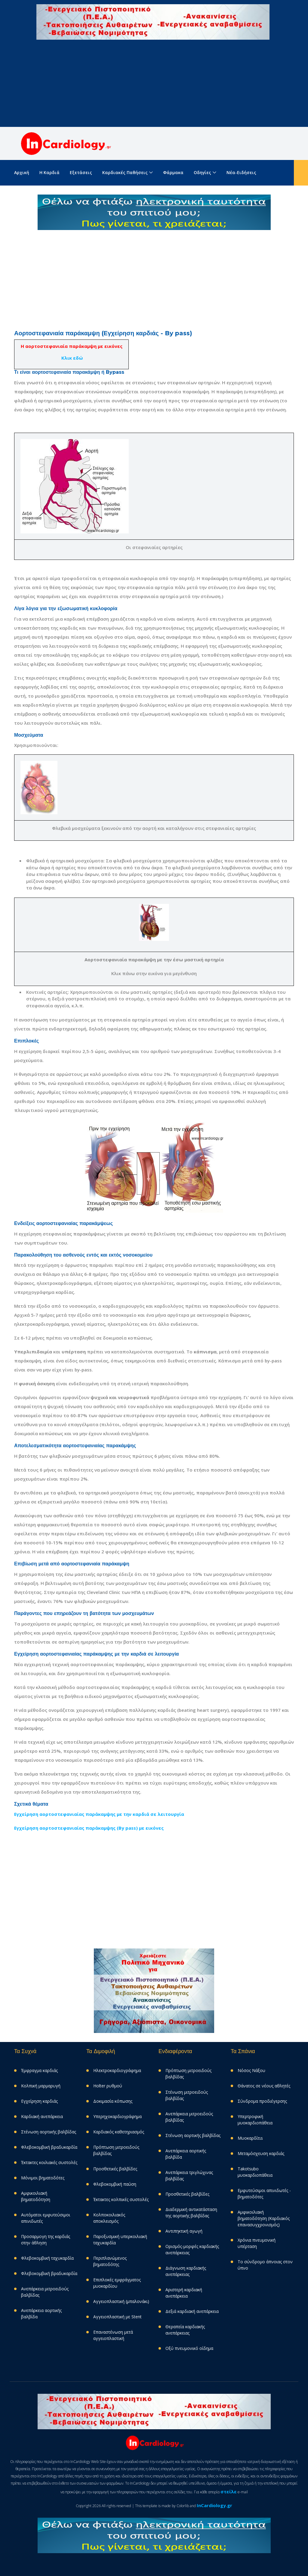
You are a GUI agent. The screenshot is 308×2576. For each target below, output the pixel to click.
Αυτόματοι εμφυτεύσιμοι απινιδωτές (45, 2218)
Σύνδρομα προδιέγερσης (262, 2101)
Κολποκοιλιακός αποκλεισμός (109, 2218)
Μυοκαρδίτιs (250, 2138)
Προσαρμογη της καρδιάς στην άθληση (45, 2240)
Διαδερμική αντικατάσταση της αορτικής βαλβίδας (191, 2212)
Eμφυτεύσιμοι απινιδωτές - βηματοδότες (264, 2194)
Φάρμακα (173, 172)
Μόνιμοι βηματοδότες (42, 2178)
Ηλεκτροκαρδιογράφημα (117, 2070)
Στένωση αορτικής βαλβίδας (48, 2132)
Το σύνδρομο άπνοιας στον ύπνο (265, 2265)
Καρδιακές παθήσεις (125, 172)
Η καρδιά (49, 172)
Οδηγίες (202, 172)
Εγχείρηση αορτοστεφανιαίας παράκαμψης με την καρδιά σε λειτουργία (99, 1814)
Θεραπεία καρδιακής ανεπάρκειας (185, 2330)
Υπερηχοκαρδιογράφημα (117, 2116)
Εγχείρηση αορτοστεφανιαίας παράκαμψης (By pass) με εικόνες (89, 1828)
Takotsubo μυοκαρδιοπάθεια (255, 2172)
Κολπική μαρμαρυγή (40, 2086)
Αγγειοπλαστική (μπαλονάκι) (121, 2301)
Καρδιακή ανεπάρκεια (42, 2116)
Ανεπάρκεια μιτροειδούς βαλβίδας (45, 2292)
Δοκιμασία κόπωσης (112, 2101)
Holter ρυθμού (107, 2086)
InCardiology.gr (214, 2505)
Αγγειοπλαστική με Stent (117, 2317)
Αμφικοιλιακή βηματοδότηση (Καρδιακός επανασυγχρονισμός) (264, 2218)
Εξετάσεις (81, 172)
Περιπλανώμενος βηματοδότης (110, 2261)
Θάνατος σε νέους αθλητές (264, 2086)
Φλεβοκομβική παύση (114, 2184)
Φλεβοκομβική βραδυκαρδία (49, 2147)
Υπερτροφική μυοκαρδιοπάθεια (255, 2120)
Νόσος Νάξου (251, 2070)
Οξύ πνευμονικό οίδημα (189, 2348)
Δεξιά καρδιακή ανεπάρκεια (192, 2311)
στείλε (228, 2491)
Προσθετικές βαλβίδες (115, 2169)
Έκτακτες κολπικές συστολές (121, 2199)
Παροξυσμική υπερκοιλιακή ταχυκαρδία (120, 2240)
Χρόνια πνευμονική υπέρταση (257, 2243)
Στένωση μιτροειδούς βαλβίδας (186, 2095)
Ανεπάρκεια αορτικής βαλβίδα (41, 2313)
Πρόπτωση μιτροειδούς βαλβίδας (116, 2150)
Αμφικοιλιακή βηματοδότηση (35, 2196)
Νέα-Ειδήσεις (241, 172)
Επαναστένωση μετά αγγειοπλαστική (113, 2335)
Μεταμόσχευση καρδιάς (261, 2153)
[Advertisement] (154, 85)
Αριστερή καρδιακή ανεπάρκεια (183, 2293)
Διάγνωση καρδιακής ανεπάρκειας (185, 2271)
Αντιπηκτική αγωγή (183, 2231)
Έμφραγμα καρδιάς (39, 2070)
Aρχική (21, 172)
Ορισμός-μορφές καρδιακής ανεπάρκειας (192, 2249)
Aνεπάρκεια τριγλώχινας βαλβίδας (189, 2175)
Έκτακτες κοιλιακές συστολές (49, 2162)
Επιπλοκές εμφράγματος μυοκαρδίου (117, 2283)
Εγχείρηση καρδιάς (39, 2101)
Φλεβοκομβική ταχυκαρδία (47, 2258)
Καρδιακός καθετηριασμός (118, 2132)
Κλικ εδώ (71, 358)
